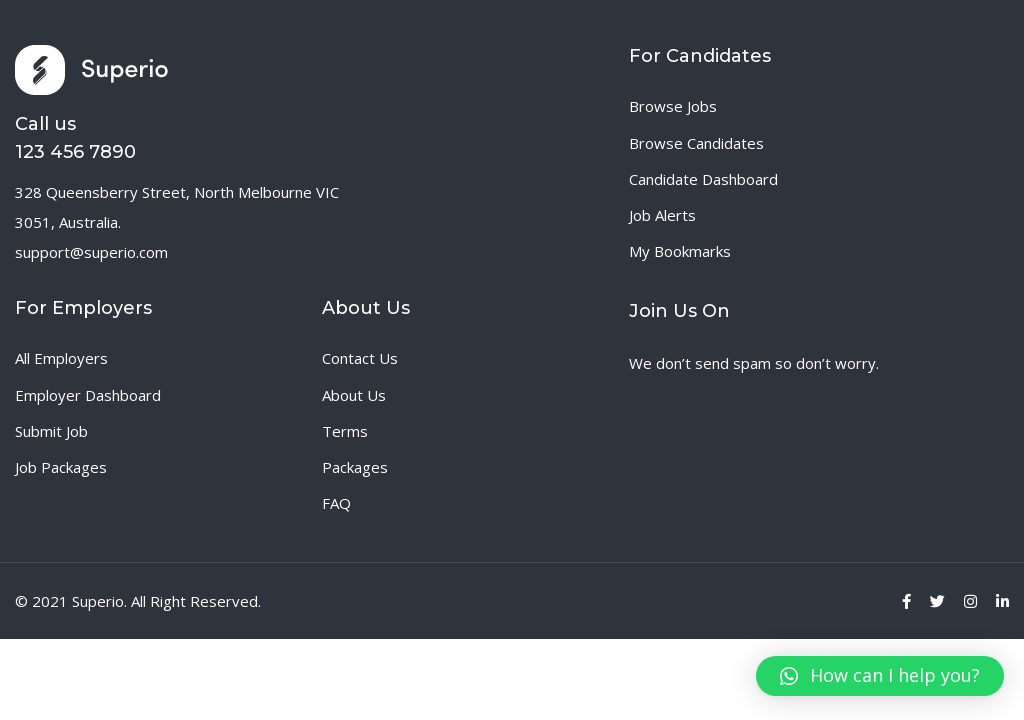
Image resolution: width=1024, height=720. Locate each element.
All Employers (61, 358)
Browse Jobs (673, 106)
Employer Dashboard (88, 395)
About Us (354, 395)
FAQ (336, 503)
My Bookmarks (680, 251)
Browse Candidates (696, 143)
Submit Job (51, 431)
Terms (345, 431)
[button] (880, 676)
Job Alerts (662, 215)
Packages (355, 467)
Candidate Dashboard (703, 179)
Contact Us (360, 358)
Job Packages (61, 467)
